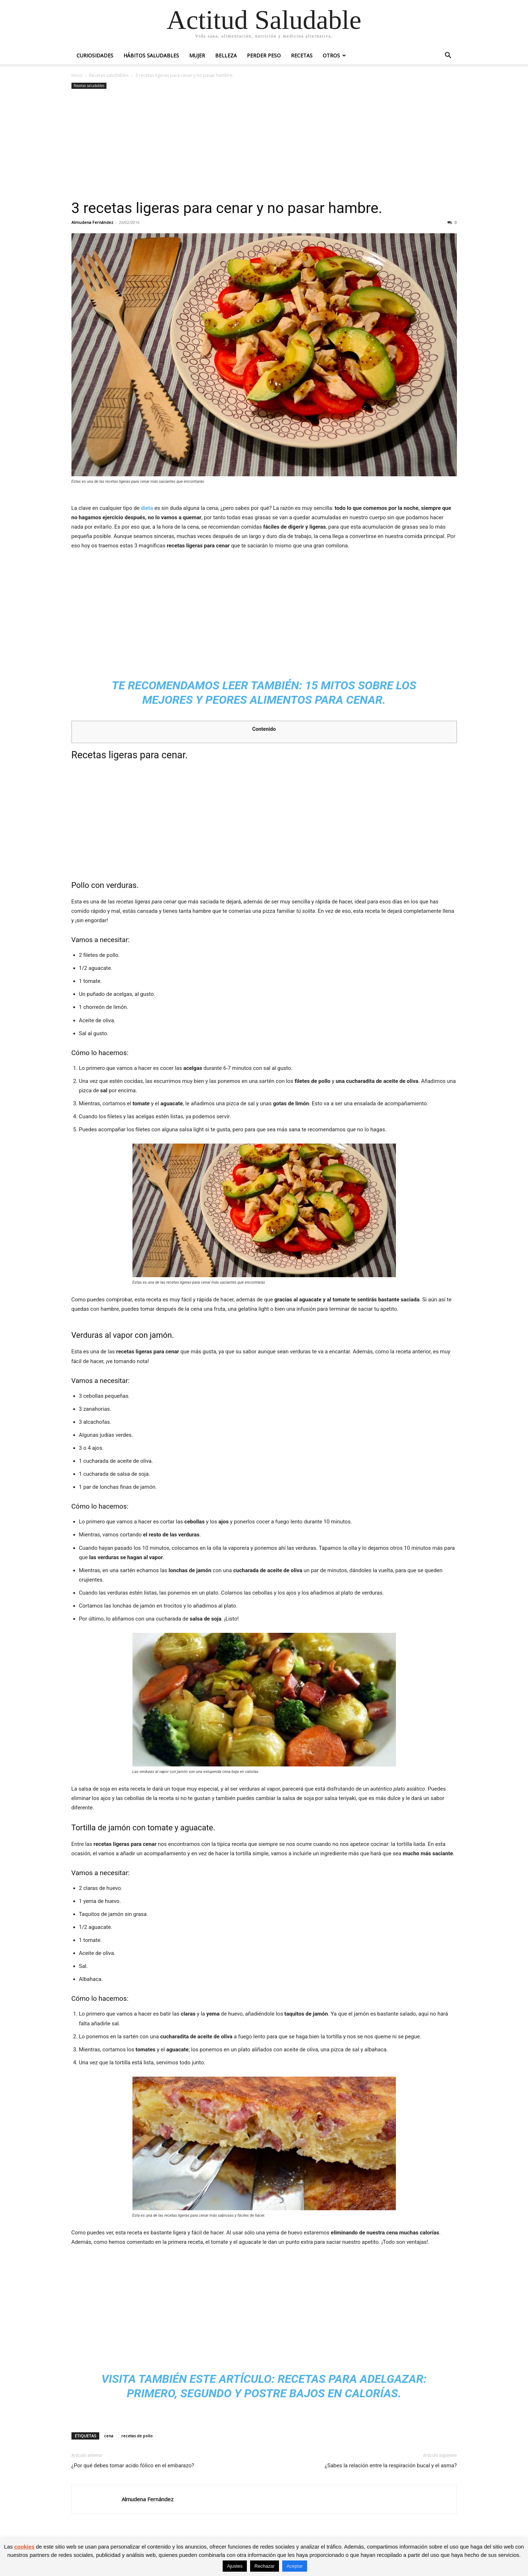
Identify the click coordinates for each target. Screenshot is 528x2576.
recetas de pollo (137, 2435)
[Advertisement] (264, 144)
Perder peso (264, 55)
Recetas (302, 55)
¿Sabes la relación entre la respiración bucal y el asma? (391, 2465)
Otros (331, 55)
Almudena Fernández (92, 222)
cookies (24, 2547)
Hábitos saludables (151, 55)
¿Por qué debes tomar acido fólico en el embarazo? (132, 2465)
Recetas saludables (108, 75)
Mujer (197, 55)
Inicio (76, 75)
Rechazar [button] (264, 2566)
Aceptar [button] (295, 2566)
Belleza (226, 55)
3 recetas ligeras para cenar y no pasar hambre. (227, 208)
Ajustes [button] (235, 2566)
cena (108, 2435)
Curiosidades (95, 55)
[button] (448, 56)
